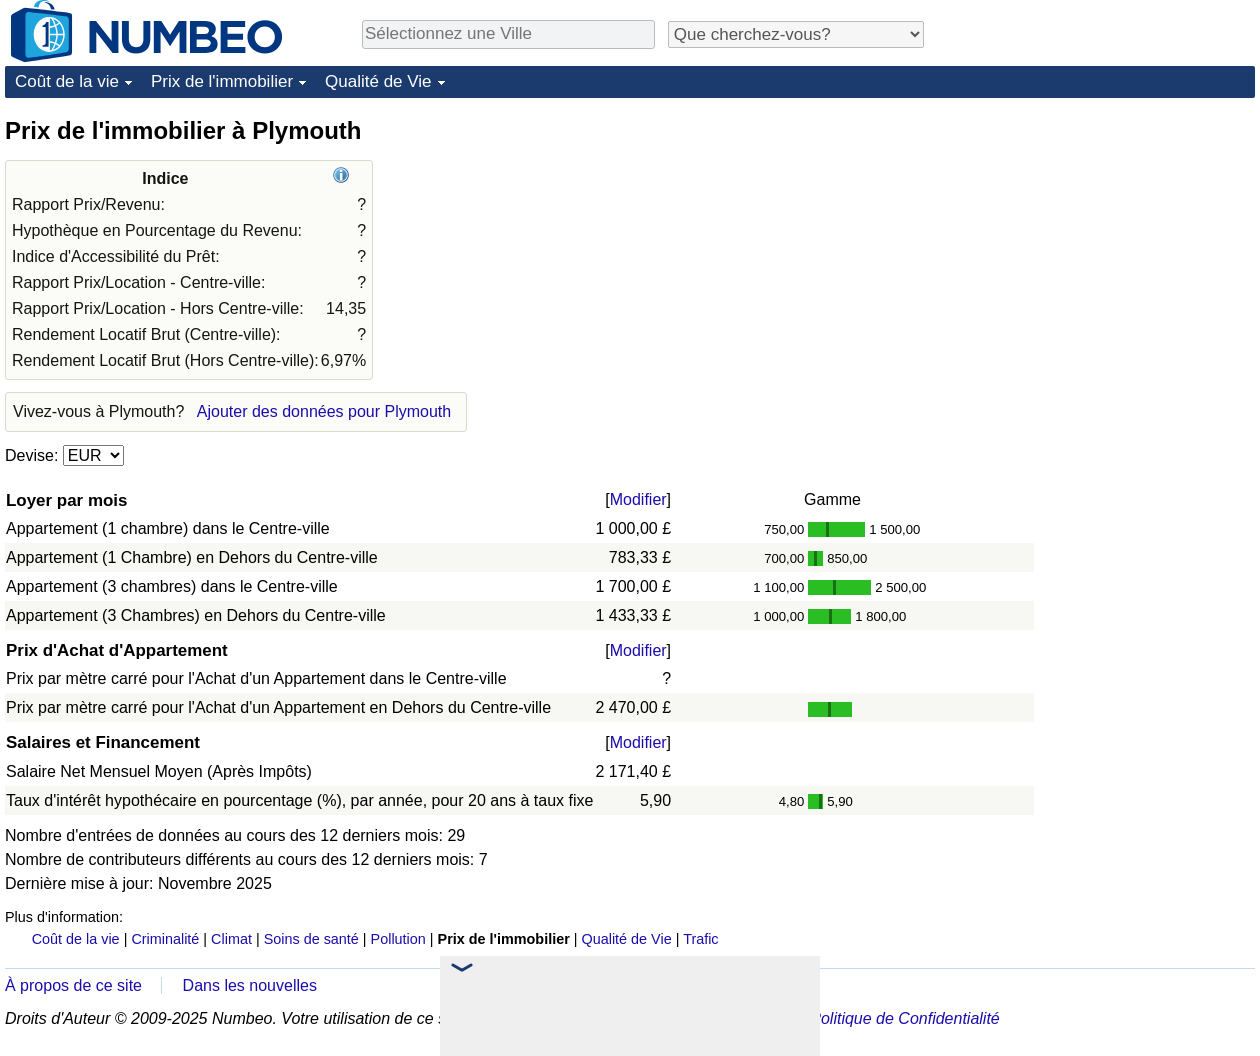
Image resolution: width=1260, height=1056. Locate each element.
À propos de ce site (73, 985)
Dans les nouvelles (250, 985)
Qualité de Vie (378, 81)
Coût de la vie (67, 81)
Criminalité (165, 939)
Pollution (398, 939)
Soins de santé (311, 939)
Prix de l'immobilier (222, 81)
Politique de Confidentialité (904, 1018)
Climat (231, 939)
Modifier (638, 499)
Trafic (700, 939)
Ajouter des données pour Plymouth (324, 411)
